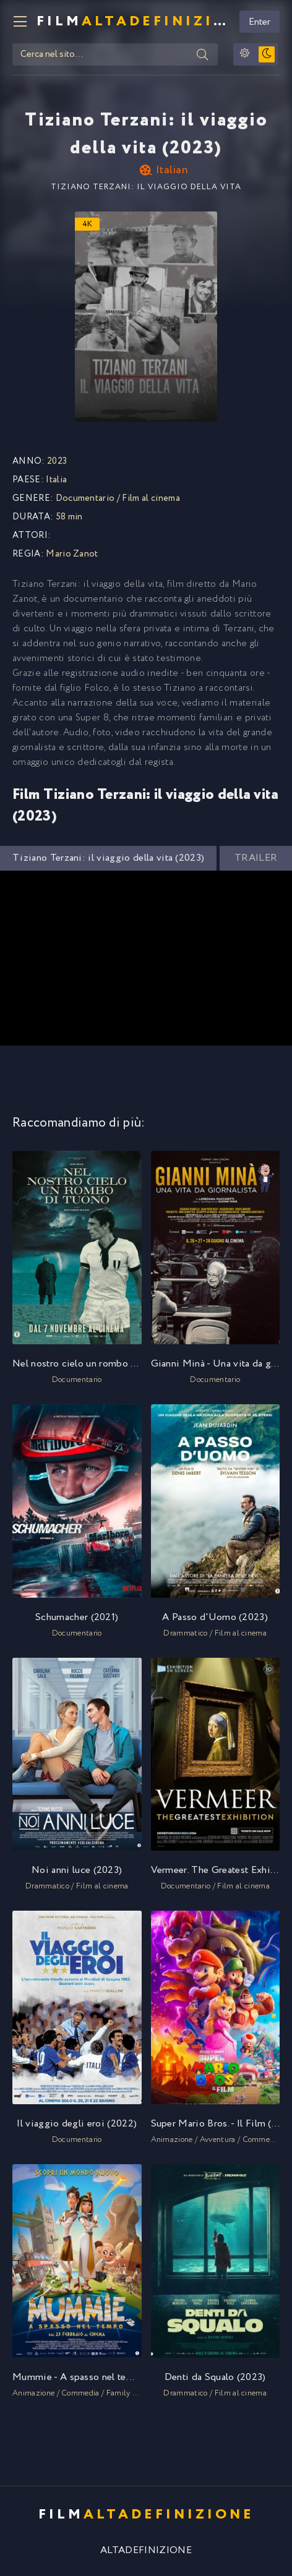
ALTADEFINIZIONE (146, 2550)
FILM (133, 22)
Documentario (85, 498)
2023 (57, 461)
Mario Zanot (72, 554)
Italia (56, 480)
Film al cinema (150, 498)
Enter (259, 22)
